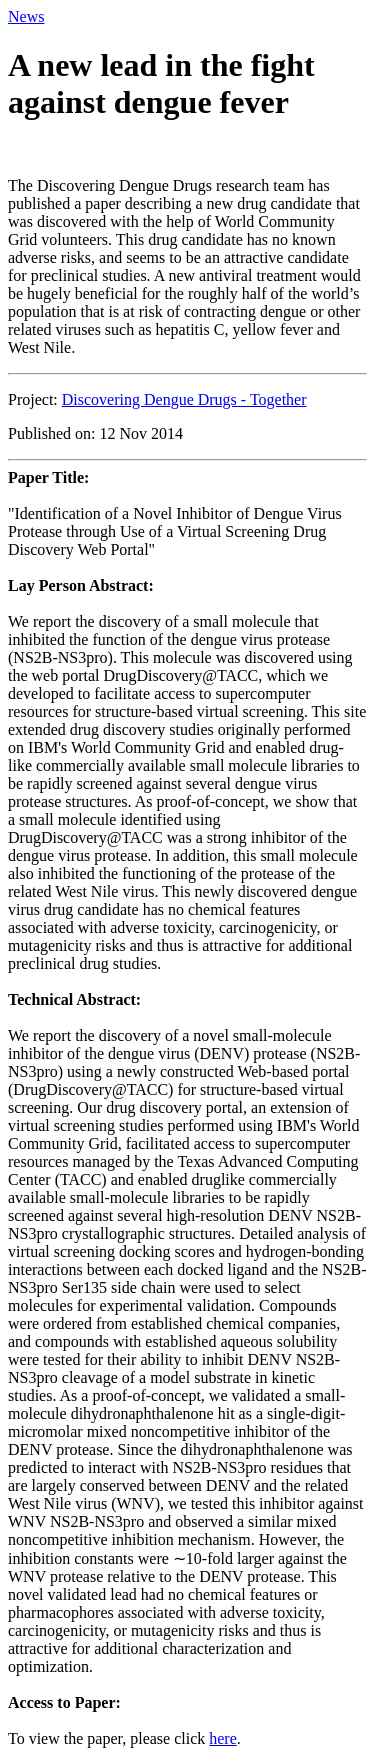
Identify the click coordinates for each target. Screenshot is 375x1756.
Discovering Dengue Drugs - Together (184, 399)
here (223, 1738)
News (26, 16)
